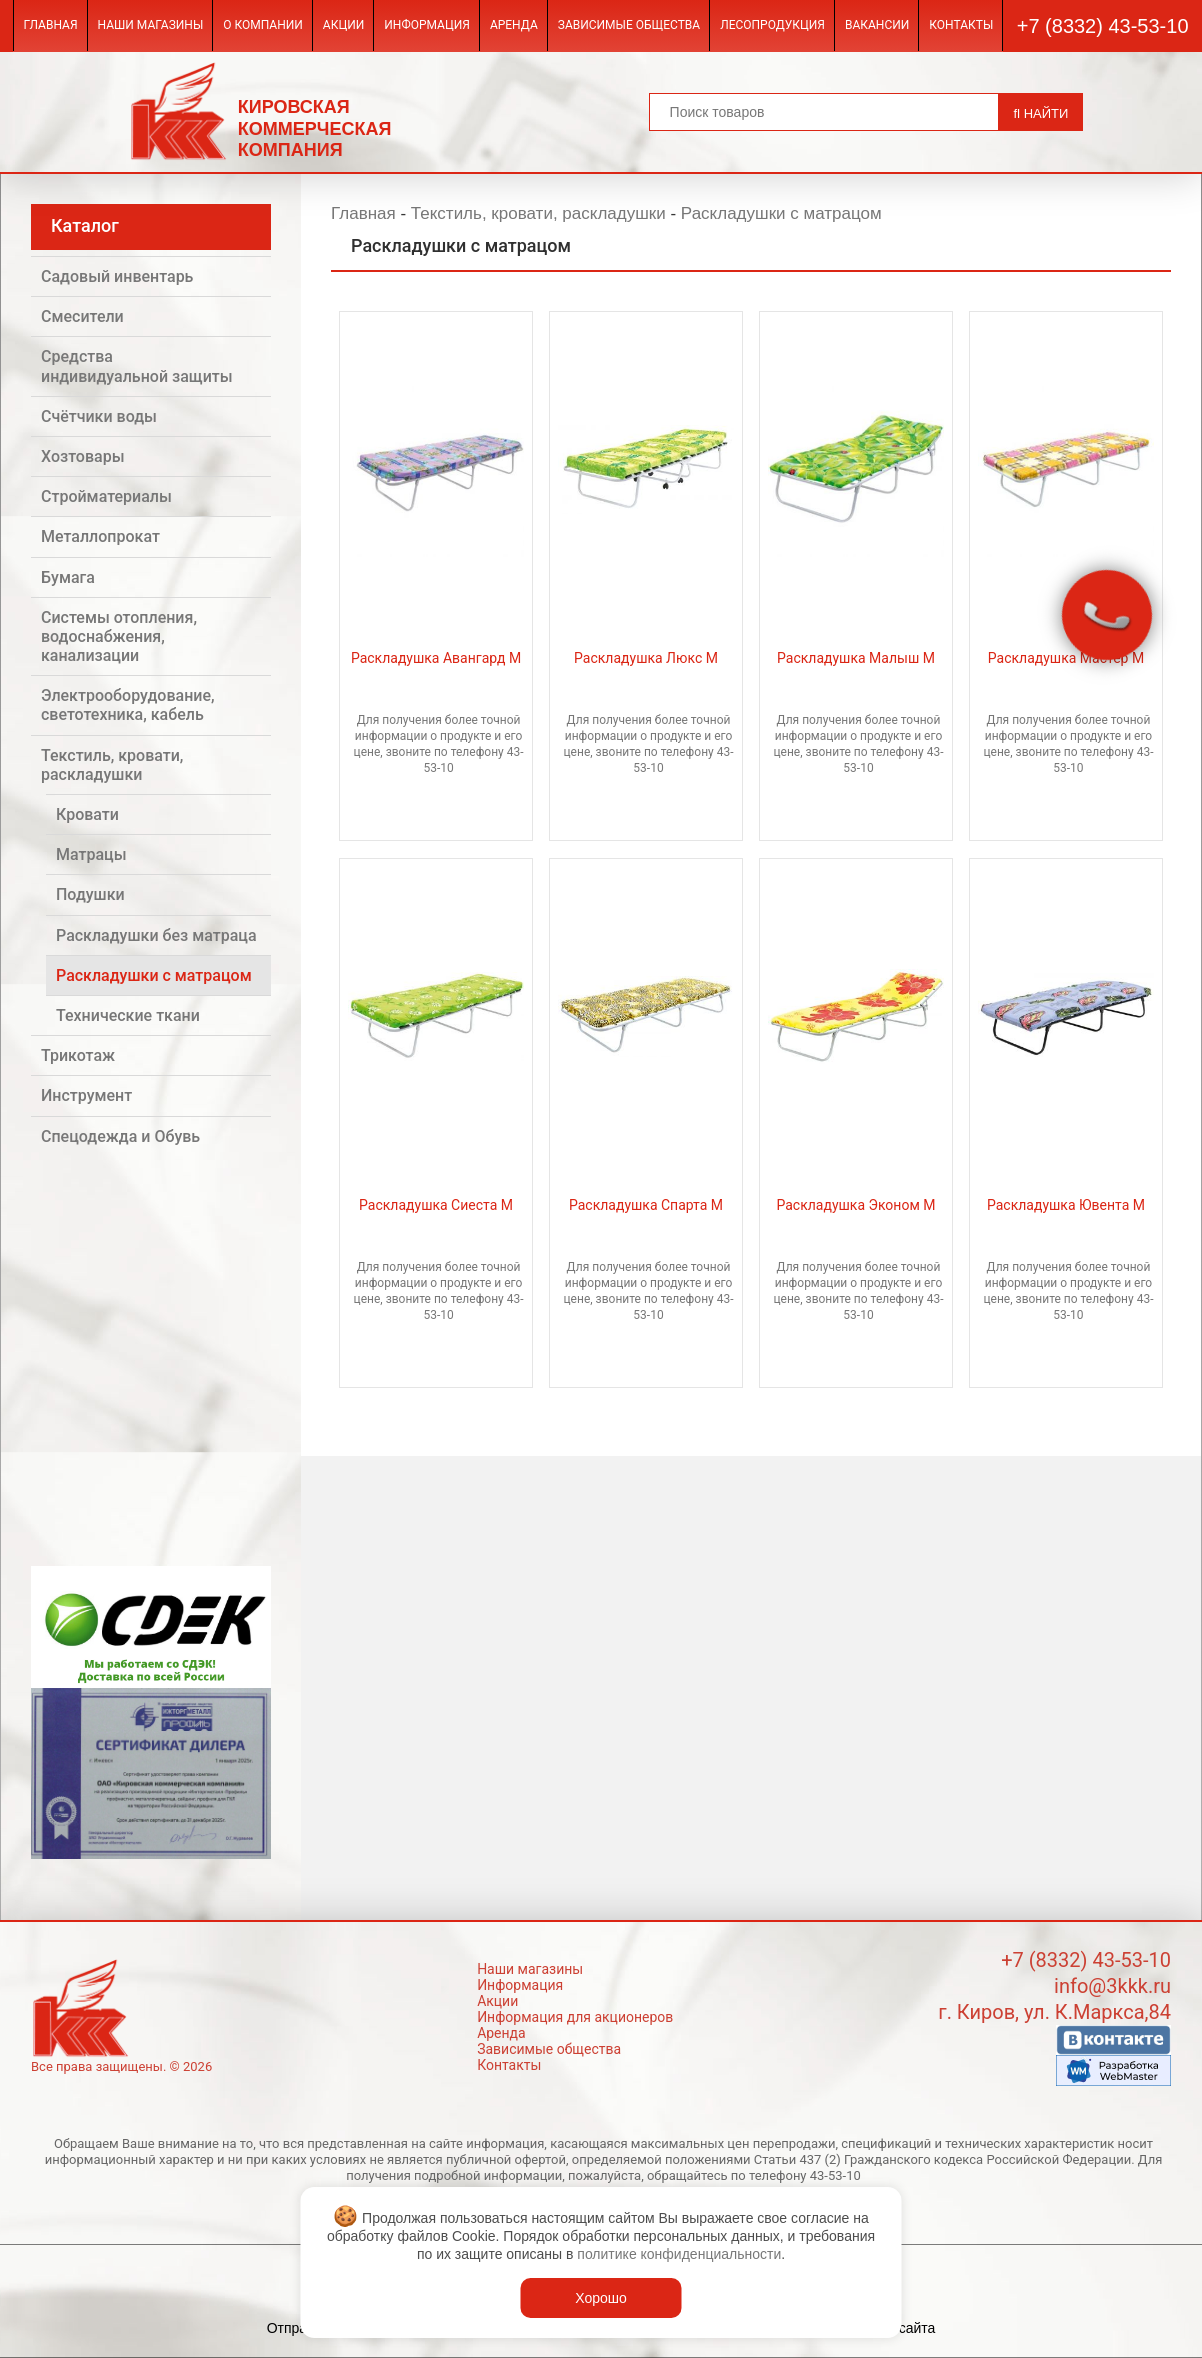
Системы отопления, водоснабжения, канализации (119, 636)
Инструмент (86, 1095)
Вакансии (877, 25)
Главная (50, 25)
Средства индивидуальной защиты (137, 366)
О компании (263, 25)
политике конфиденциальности (679, 2254)
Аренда (514, 25)
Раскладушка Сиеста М (436, 1205)
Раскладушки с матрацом (154, 975)
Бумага (68, 577)
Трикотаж (78, 1055)
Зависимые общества (629, 25)
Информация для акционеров (575, 2017)
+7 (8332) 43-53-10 (1103, 26)
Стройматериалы (106, 496)
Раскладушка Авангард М (436, 658)
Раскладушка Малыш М (856, 658)
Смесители (82, 316)
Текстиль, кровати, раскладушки (112, 765)
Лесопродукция (772, 25)
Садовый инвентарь (117, 276)
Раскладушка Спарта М (646, 1205)
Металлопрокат (100, 536)
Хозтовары (83, 456)
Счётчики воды (99, 416)
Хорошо (601, 2298)
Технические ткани (128, 1015)
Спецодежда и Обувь (120, 1136)
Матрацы (91, 854)
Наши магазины (151, 25)
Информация (427, 25)
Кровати (87, 814)
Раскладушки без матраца (156, 935)
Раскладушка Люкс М (646, 658)
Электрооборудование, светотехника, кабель (128, 705)
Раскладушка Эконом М (855, 1205)
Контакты (961, 25)
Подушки (90, 894)
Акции (343, 25)
